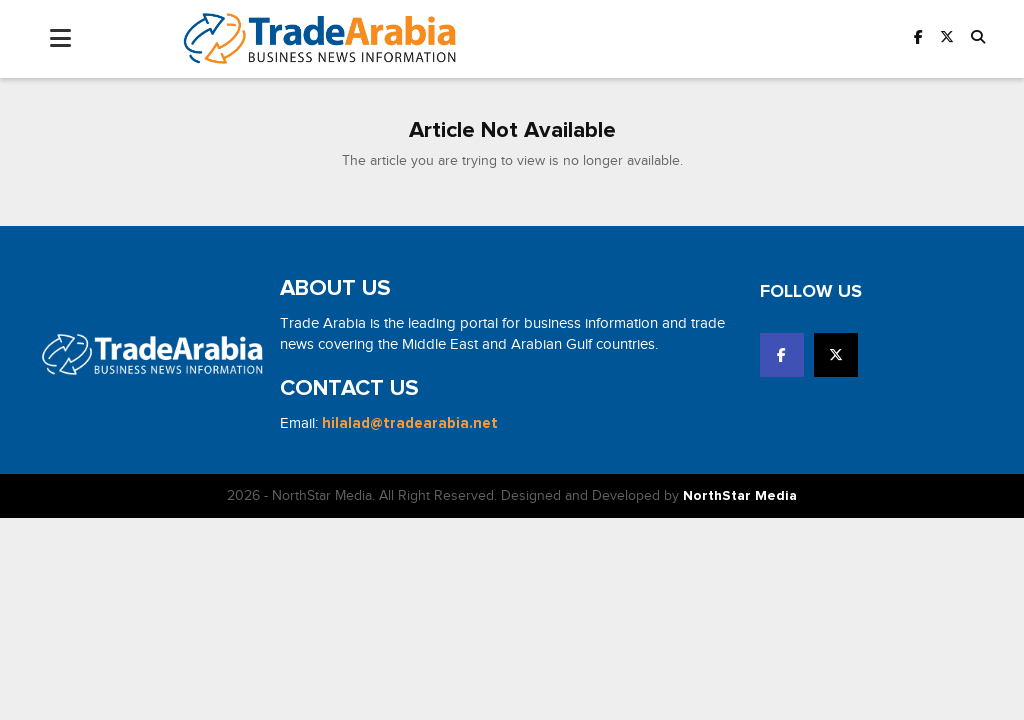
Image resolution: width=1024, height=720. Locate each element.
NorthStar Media (740, 496)
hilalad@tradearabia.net (410, 423)
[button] (978, 38)
